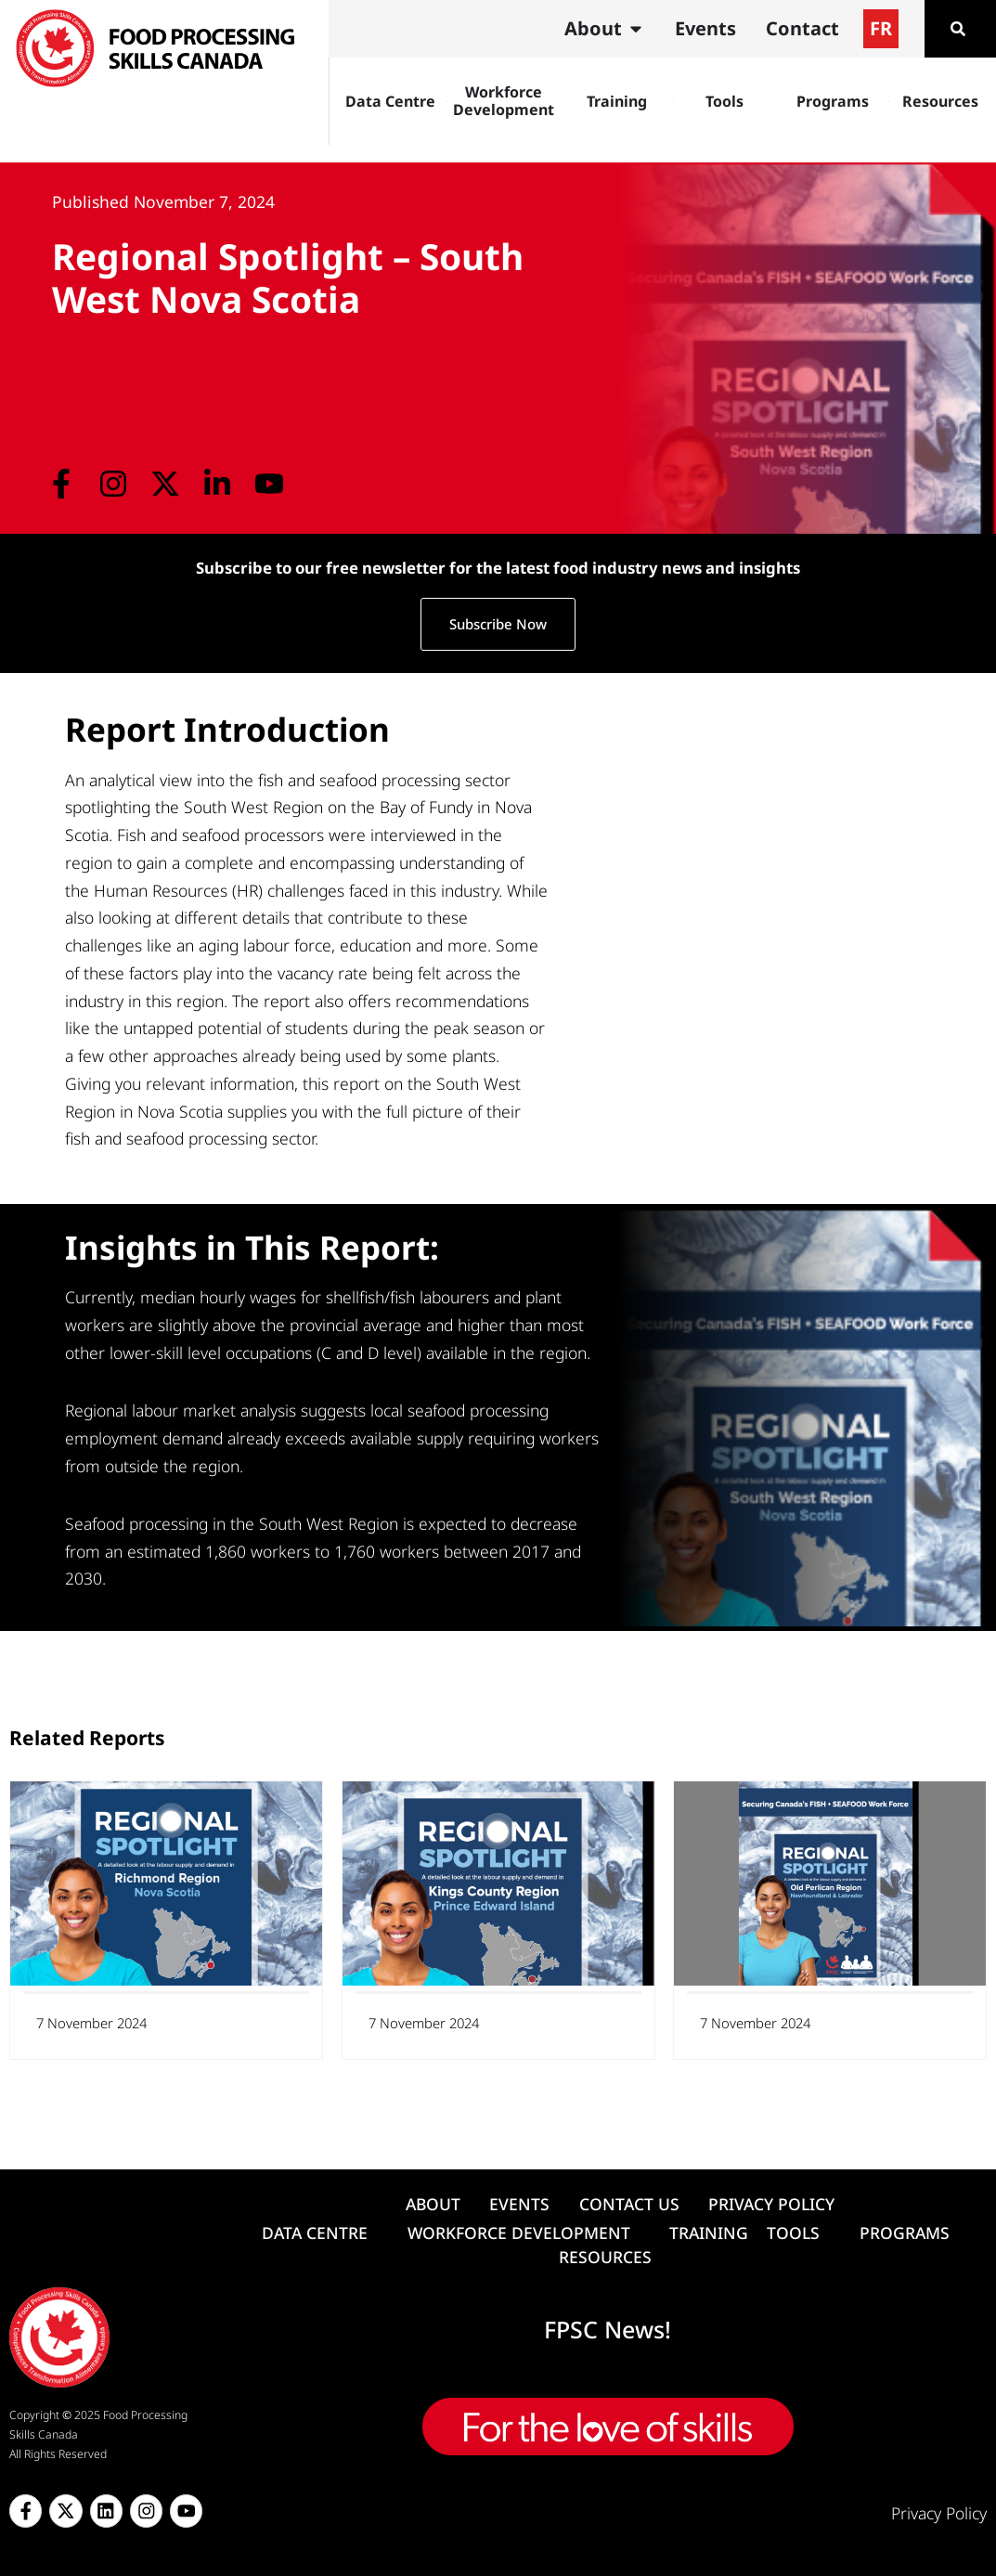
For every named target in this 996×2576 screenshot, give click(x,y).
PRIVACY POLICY (771, 2204)
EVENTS (519, 2204)
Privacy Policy (939, 2513)
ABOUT (433, 2204)
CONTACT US (629, 2204)
